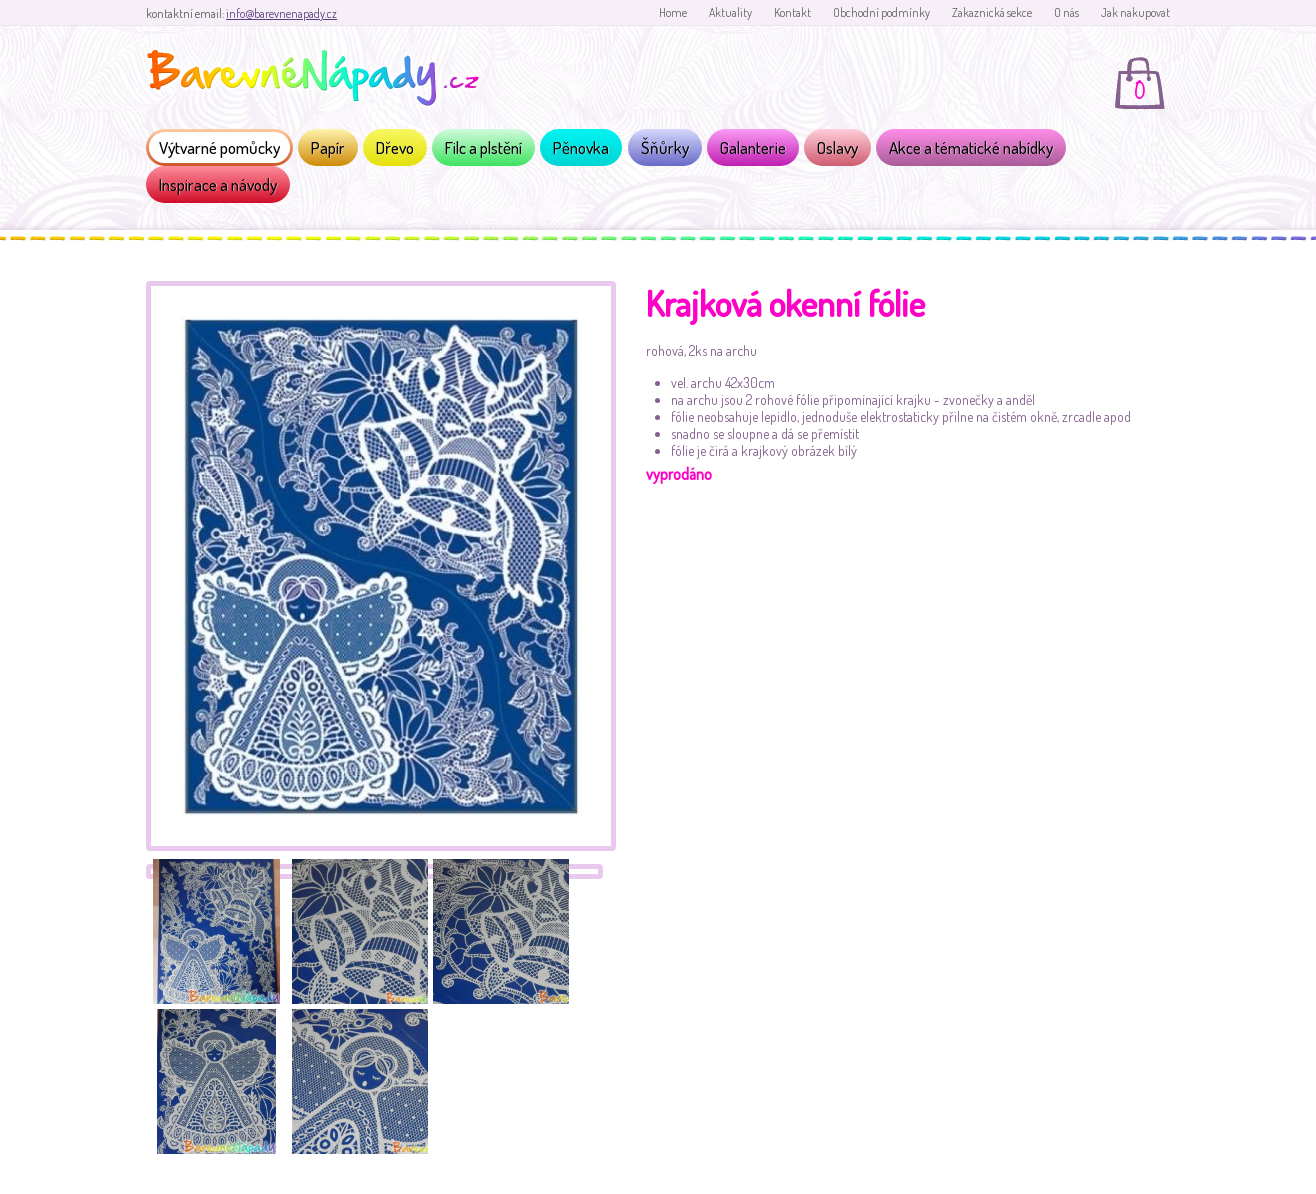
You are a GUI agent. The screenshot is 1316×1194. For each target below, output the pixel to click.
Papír (328, 147)
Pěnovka (581, 147)
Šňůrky (665, 147)
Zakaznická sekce (992, 12)
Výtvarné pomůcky (219, 147)
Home (673, 12)
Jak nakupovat (1135, 12)
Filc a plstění (483, 147)
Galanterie (753, 147)
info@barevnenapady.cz (281, 13)
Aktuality (730, 12)
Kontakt (792, 12)
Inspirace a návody (218, 184)
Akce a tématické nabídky (971, 147)
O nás (1066, 12)
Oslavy (837, 147)
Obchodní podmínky (881, 12)
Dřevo (395, 147)
